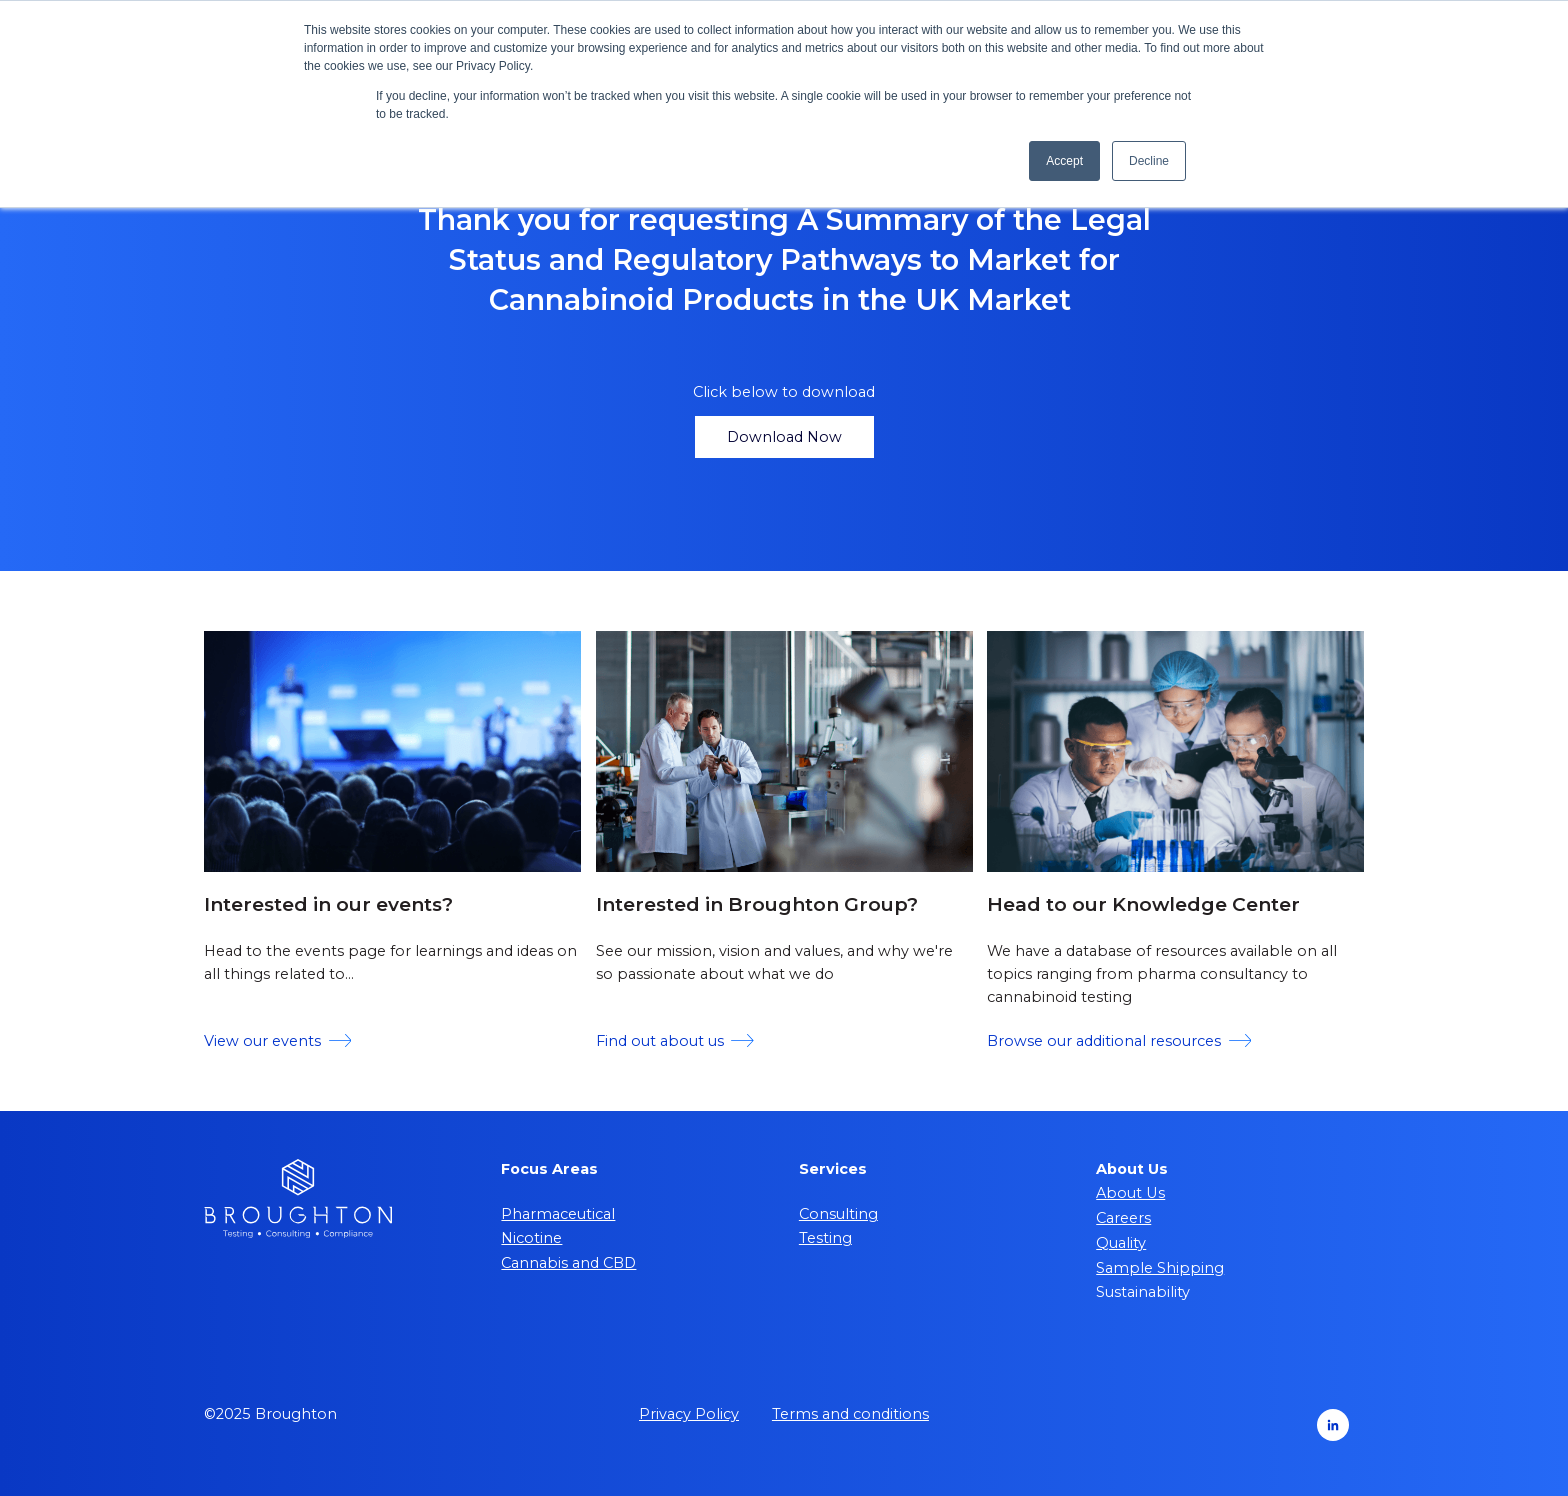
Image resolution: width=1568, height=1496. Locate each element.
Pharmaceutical (558, 1214)
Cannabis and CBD (568, 1263)
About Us (1130, 1193)
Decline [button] (1149, 161)
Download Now (784, 437)
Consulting (838, 1214)
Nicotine (531, 1238)
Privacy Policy (689, 1414)
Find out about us (675, 1041)
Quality (1121, 1243)
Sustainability (1143, 1292)
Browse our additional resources (1119, 1041)
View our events (277, 1041)
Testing (825, 1238)
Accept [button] (1064, 161)
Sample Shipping (1160, 1268)
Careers (1123, 1218)
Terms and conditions (850, 1414)
